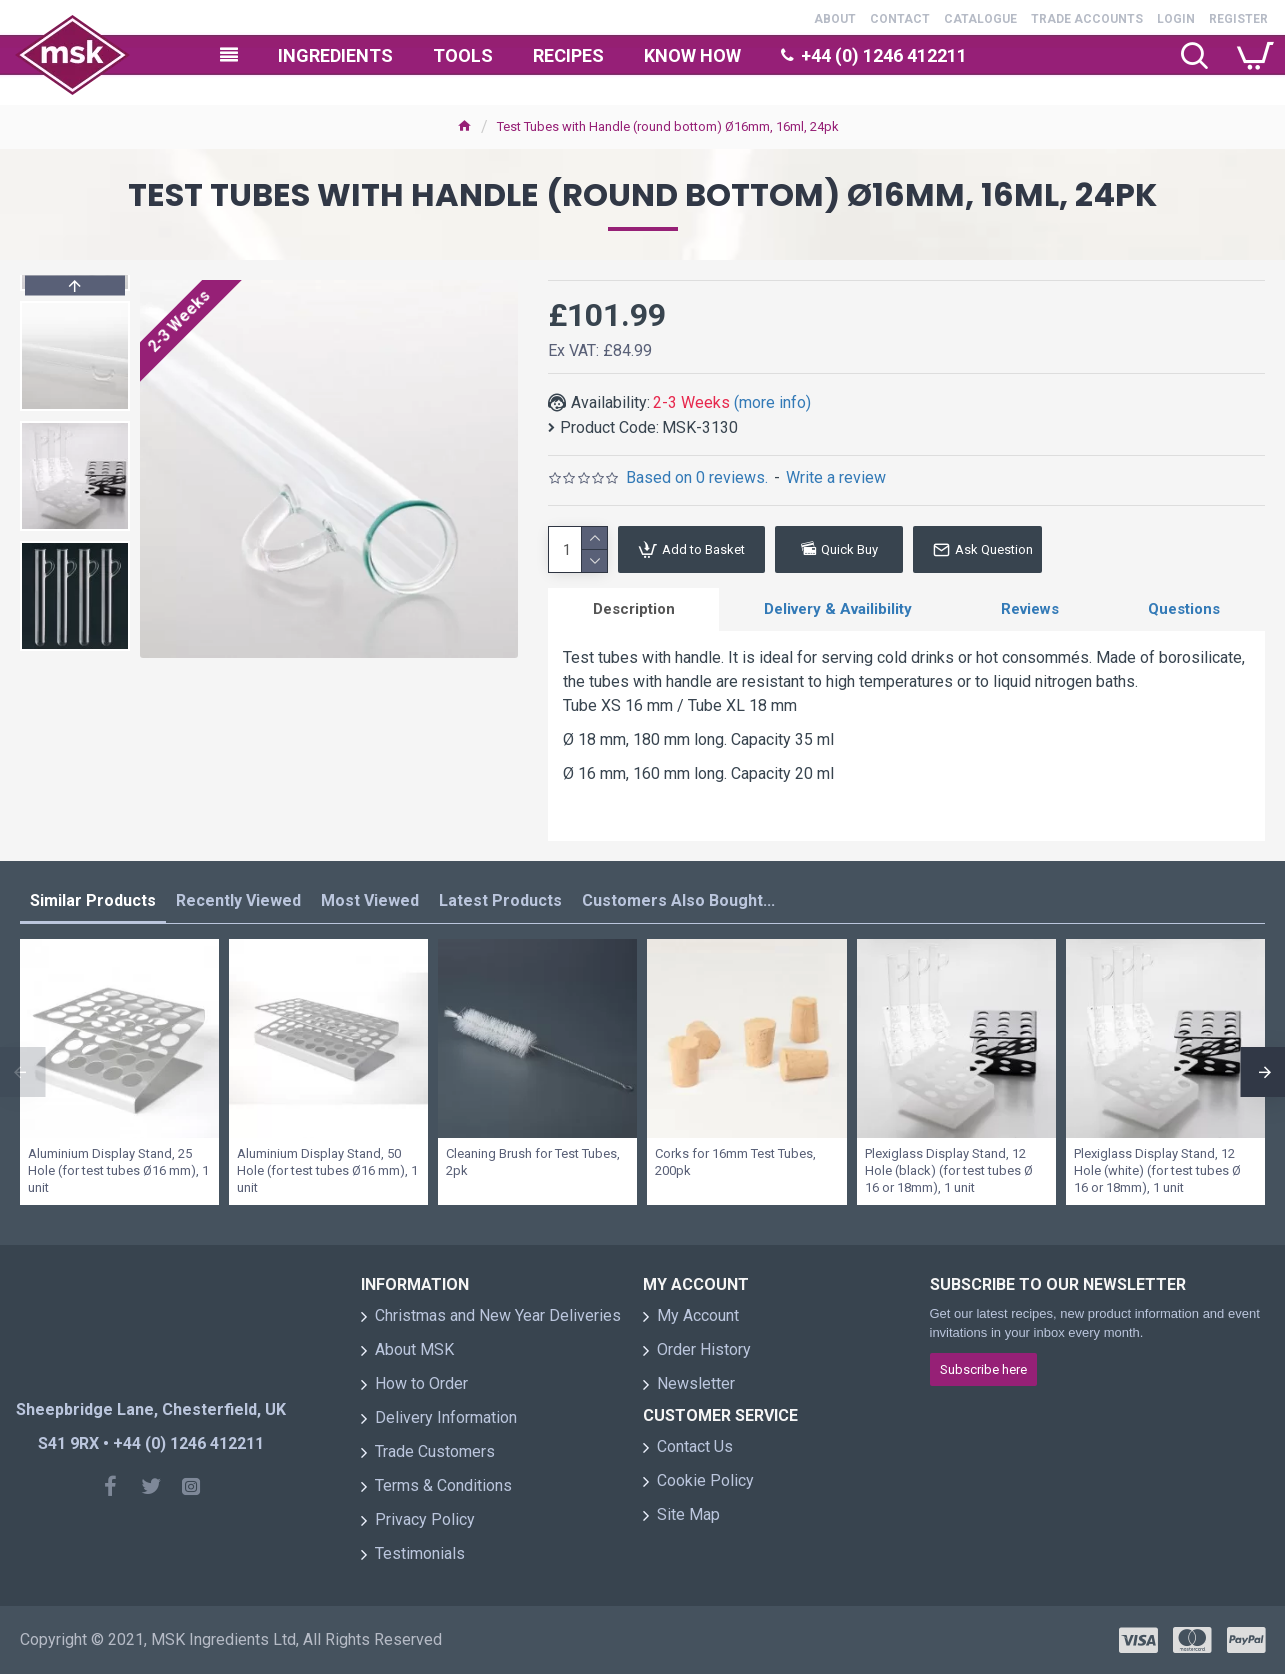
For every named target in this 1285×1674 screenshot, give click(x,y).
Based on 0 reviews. (697, 477)
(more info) (772, 402)
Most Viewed (370, 900)
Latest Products (500, 900)
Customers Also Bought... (678, 900)
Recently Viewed (238, 900)
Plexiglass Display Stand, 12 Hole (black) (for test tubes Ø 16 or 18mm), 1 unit (949, 1170)
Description (634, 609)
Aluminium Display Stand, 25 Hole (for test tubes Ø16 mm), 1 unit (118, 1170)
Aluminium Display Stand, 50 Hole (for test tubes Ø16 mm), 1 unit (327, 1170)
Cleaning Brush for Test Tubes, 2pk (533, 1162)
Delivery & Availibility (838, 609)
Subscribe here (983, 1369)
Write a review (836, 477)
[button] (75, 646)
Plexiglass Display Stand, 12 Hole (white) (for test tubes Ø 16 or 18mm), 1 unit (1157, 1170)
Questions (1184, 609)
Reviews (1030, 609)
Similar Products (93, 900)
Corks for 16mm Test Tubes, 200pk (735, 1162)
